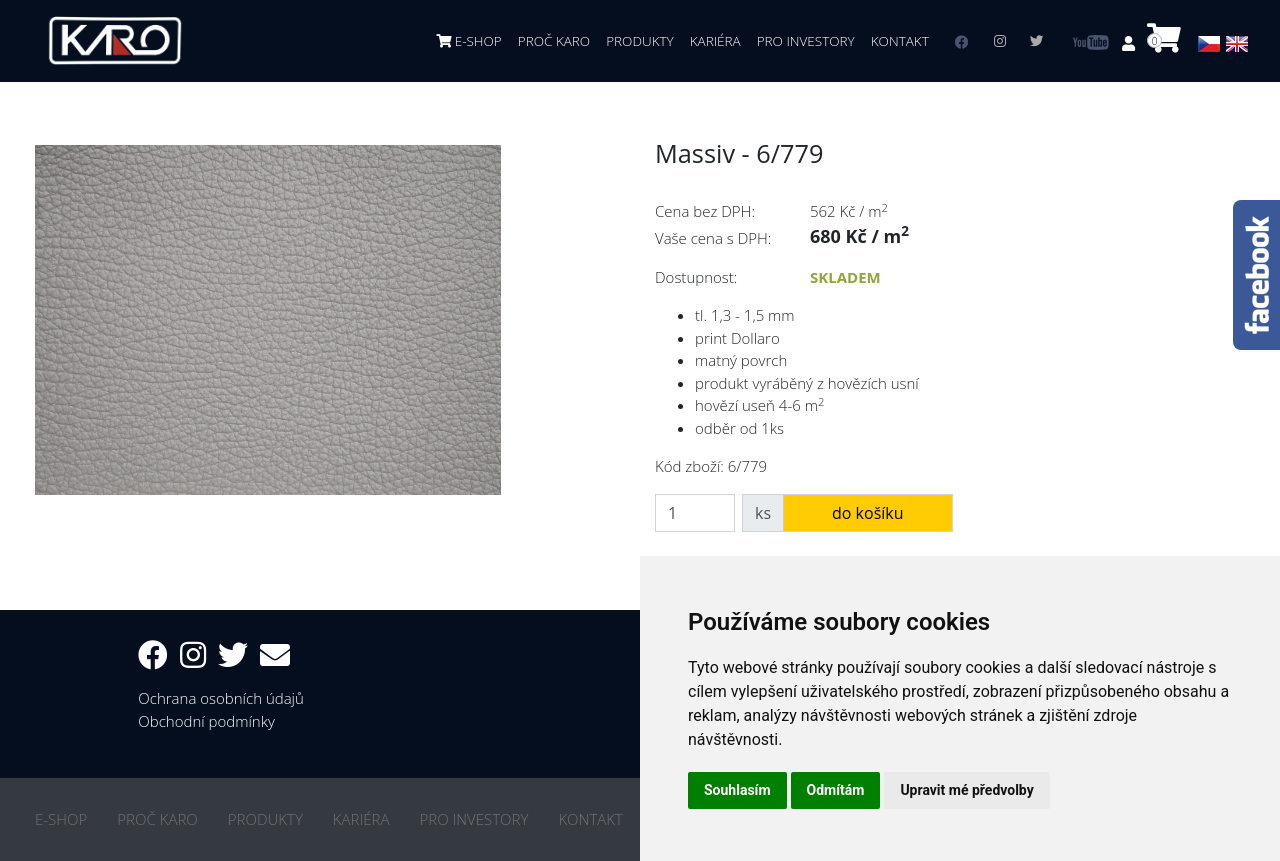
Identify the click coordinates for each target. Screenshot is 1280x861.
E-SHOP (469, 41)
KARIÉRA (715, 41)
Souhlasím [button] (737, 790)
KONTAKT (900, 41)
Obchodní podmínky (206, 721)
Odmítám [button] (836, 790)
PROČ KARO (554, 41)
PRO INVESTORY (806, 41)
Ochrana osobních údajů (221, 698)
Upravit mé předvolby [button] (966, 790)
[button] (1130, 43)
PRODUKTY (640, 41)
